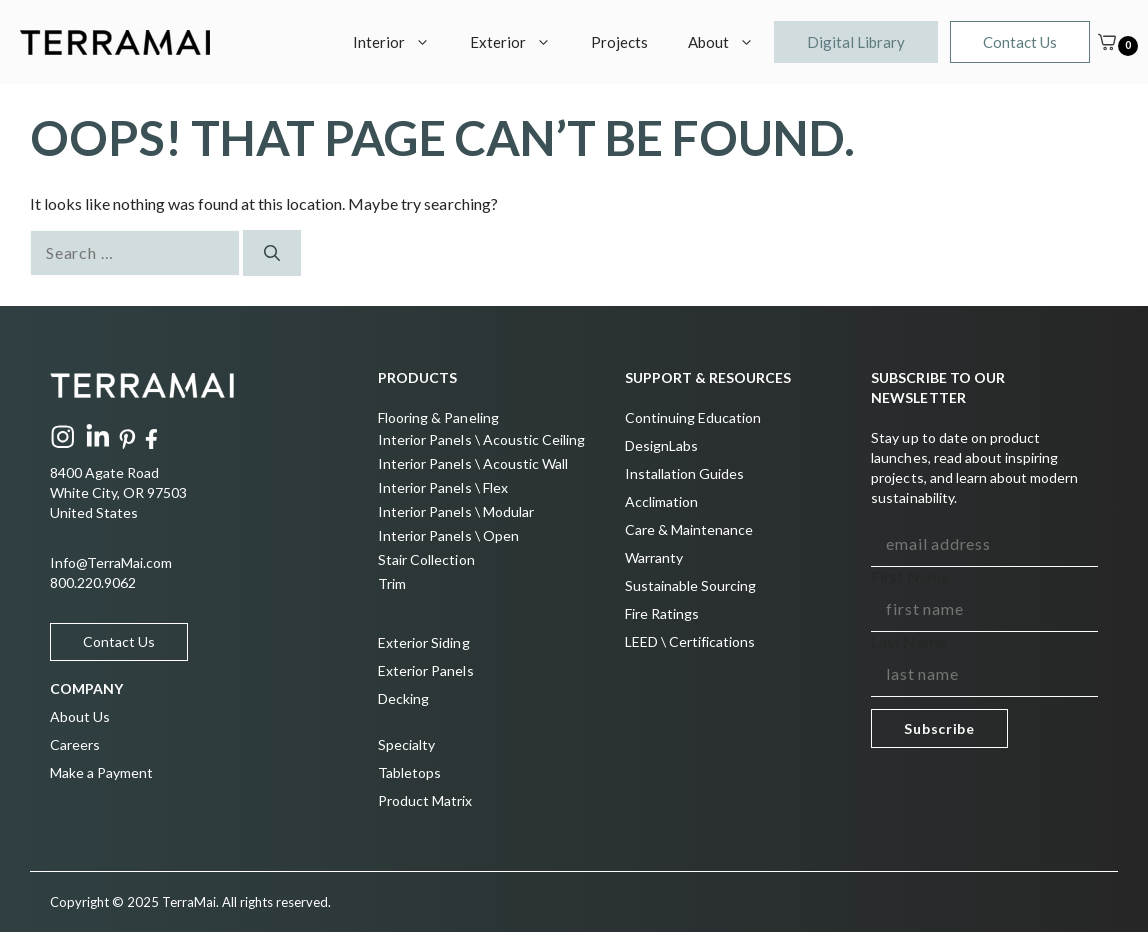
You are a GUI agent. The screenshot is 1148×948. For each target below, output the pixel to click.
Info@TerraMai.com (111, 562)
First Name (909, 576)
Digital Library (856, 42)
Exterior (520, 42)
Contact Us (1020, 42)
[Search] (272, 253)
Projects (619, 42)
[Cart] (1107, 42)
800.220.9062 (93, 582)
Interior (401, 42)
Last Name (908, 641)
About (731, 42)
